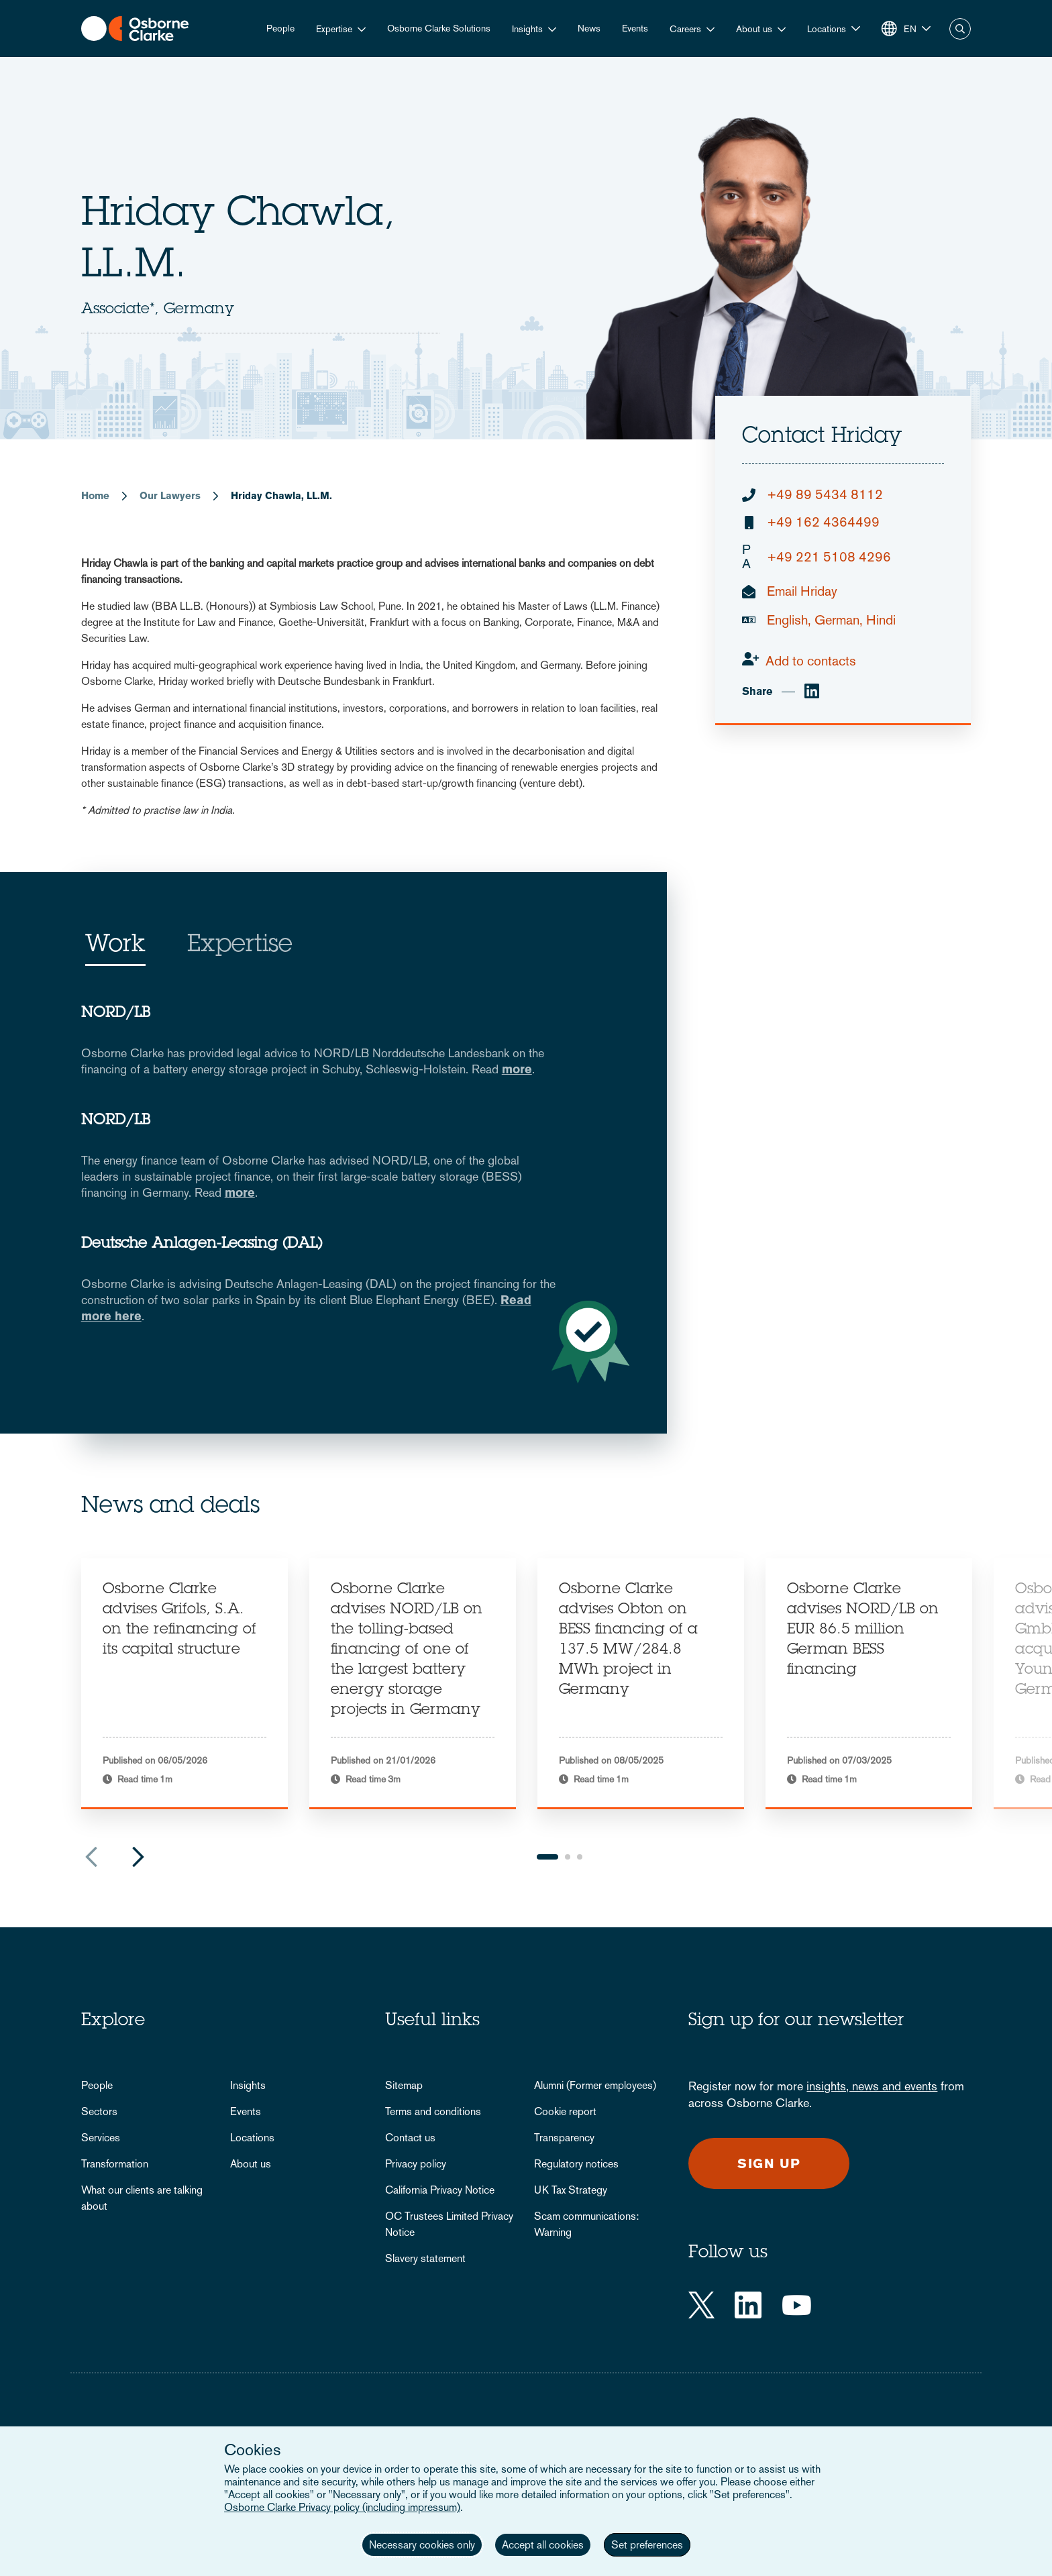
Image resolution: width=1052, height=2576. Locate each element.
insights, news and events (871, 2086)
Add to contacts (811, 661)
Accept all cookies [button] (543, 2544)
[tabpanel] (184, 1683)
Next (138, 1857)
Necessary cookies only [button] (422, 2544)
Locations (252, 2137)
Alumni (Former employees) (595, 2085)
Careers (685, 28)
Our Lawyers (170, 495)
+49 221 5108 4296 (816, 557)
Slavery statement (425, 2258)
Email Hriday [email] (802, 591)
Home (95, 495)
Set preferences (647, 2544)
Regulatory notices (576, 2163)
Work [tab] (115, 946)
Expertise (334, 28)
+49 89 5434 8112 (825, 495)
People (280, 28)
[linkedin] (811, 692)
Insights (527, 28)
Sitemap (404, 2085)
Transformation (114, 2163)
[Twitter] (701, 2305)
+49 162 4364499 (823, 522)
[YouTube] (797, 2305)
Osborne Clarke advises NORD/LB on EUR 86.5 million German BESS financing (863, 1630)
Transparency (564, 2137)
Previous (91, 1857)
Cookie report (565, 2111)
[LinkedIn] (748, 2305)
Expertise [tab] (240, 946)
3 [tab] (579, 1857)
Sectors (99, 2111)
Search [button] (960, 29)
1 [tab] (547, 1857)
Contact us (410, 2137)
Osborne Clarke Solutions (438, 28)
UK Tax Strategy (570, 2190)
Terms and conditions (433, 2111)
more (517, 1069)
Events (635, 28)
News (589, 28)
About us (754, 28)
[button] (833, 28)
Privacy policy (415, 2163)
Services (100, 2137)
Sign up (768, 2163)
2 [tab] (567, 1857)
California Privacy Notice (439, 2190)
